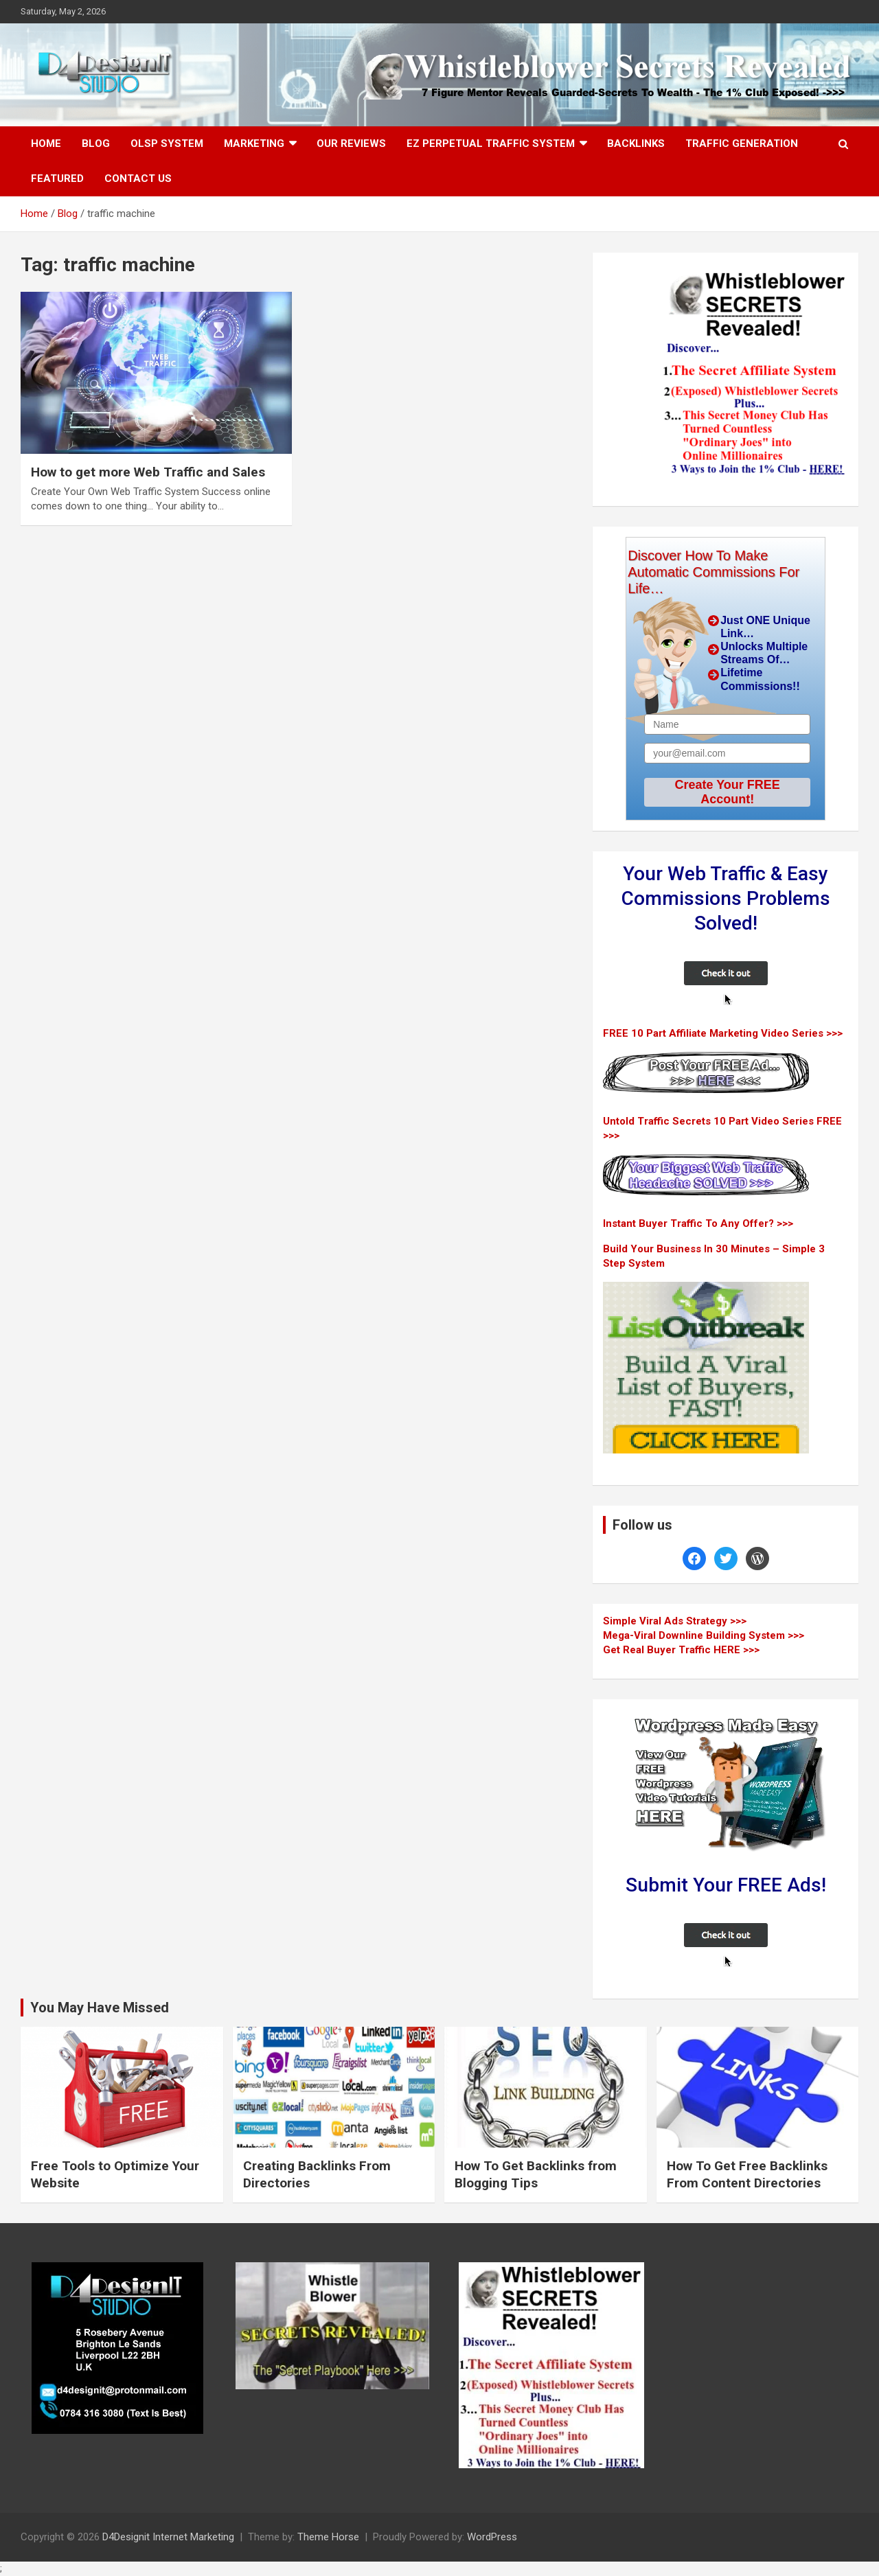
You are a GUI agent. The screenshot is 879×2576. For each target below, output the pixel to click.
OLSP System (166, 143)
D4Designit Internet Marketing (168, 2537)
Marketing (254, 143)
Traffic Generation (741, 143)
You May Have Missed (99, 2007)
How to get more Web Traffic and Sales (148, 472)
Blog (96, 143)
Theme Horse (328, 2537)
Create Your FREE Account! (726, 792)
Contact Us (138, 178)
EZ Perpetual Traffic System (491, 143)
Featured (57, 178)
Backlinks (636, 143)
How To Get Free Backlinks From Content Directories (747, 2174)
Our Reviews (351, 143)
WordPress (492, 2537)
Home (46, 143)
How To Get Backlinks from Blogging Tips (536, 2174)
